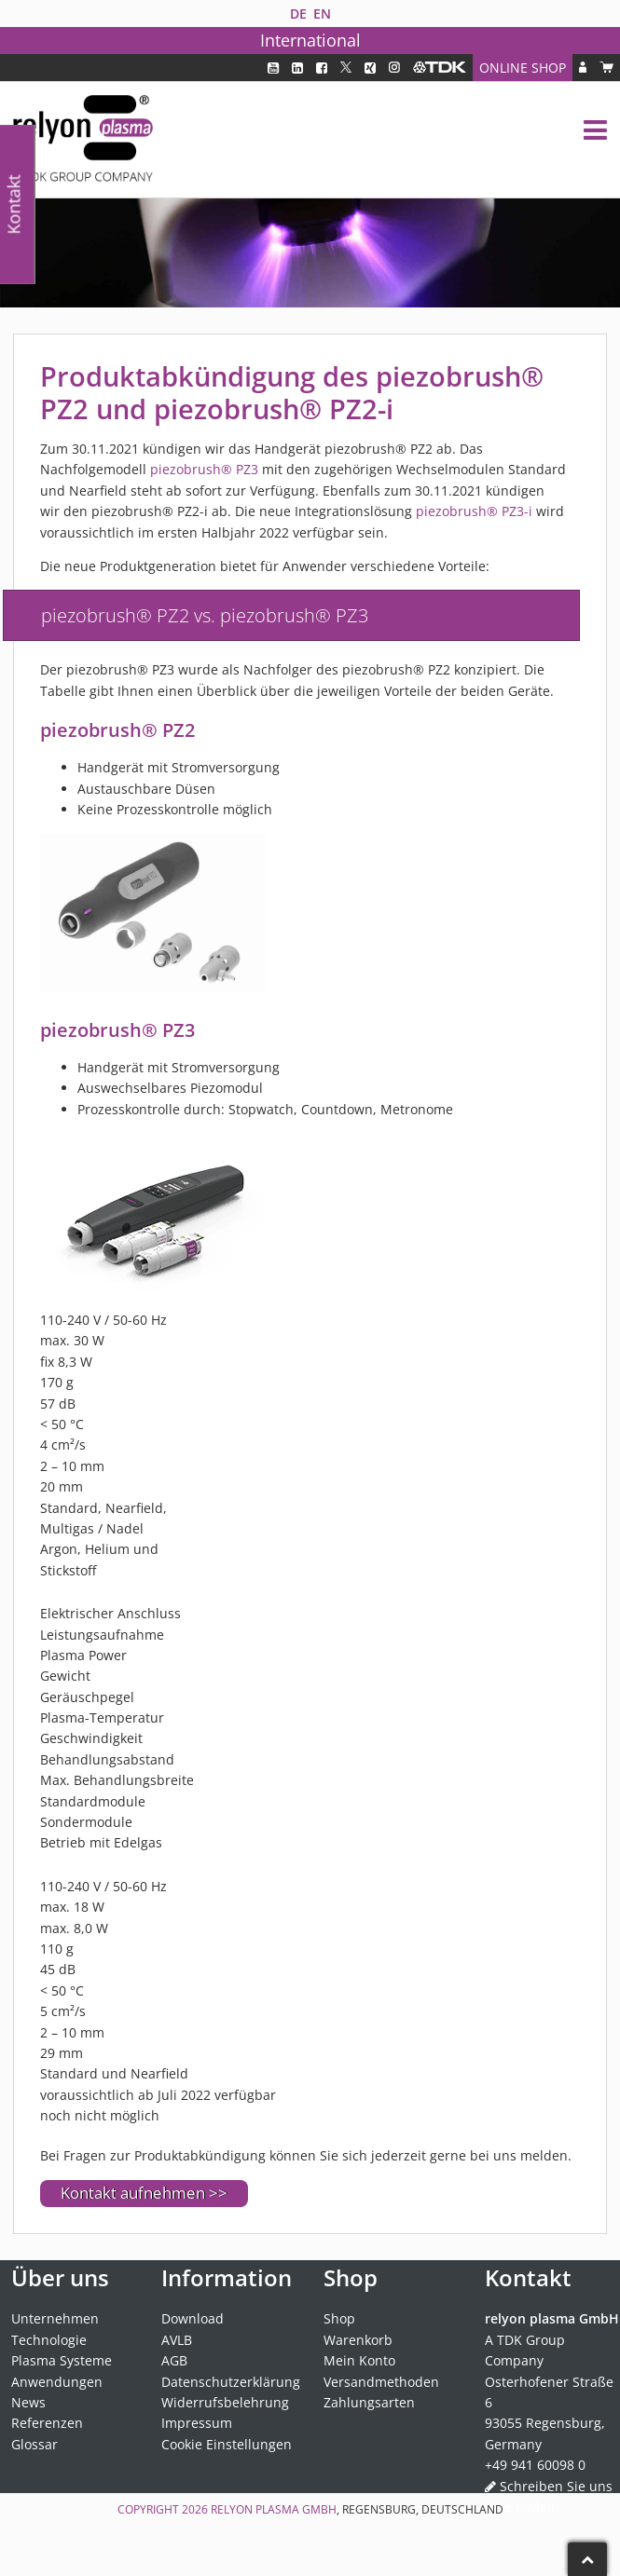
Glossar (34, 2444)
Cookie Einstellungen (226, 2444)
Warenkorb (358, 2340)
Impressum (196, 2423)
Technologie (49, 2340)
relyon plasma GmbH (274, 2509)
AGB (174, 2360)
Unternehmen (55, 2318)
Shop (339, 2318)
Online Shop (522, 67)
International (310, 40)
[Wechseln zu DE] (298, 13)
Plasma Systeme (61, 2360)
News (28, 2402)
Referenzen (47, 2423)
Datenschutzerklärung (230, 2382)
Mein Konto (359, 2360)
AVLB (176, 2340)
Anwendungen (57, 2382)
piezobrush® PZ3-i (474, 511)
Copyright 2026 (164, 2509)
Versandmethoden (381, 2382)
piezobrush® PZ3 (204, 469)
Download (192, 2318)
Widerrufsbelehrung (225, 2402)
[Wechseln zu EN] (322, 13)
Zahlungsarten (369, 2402)
